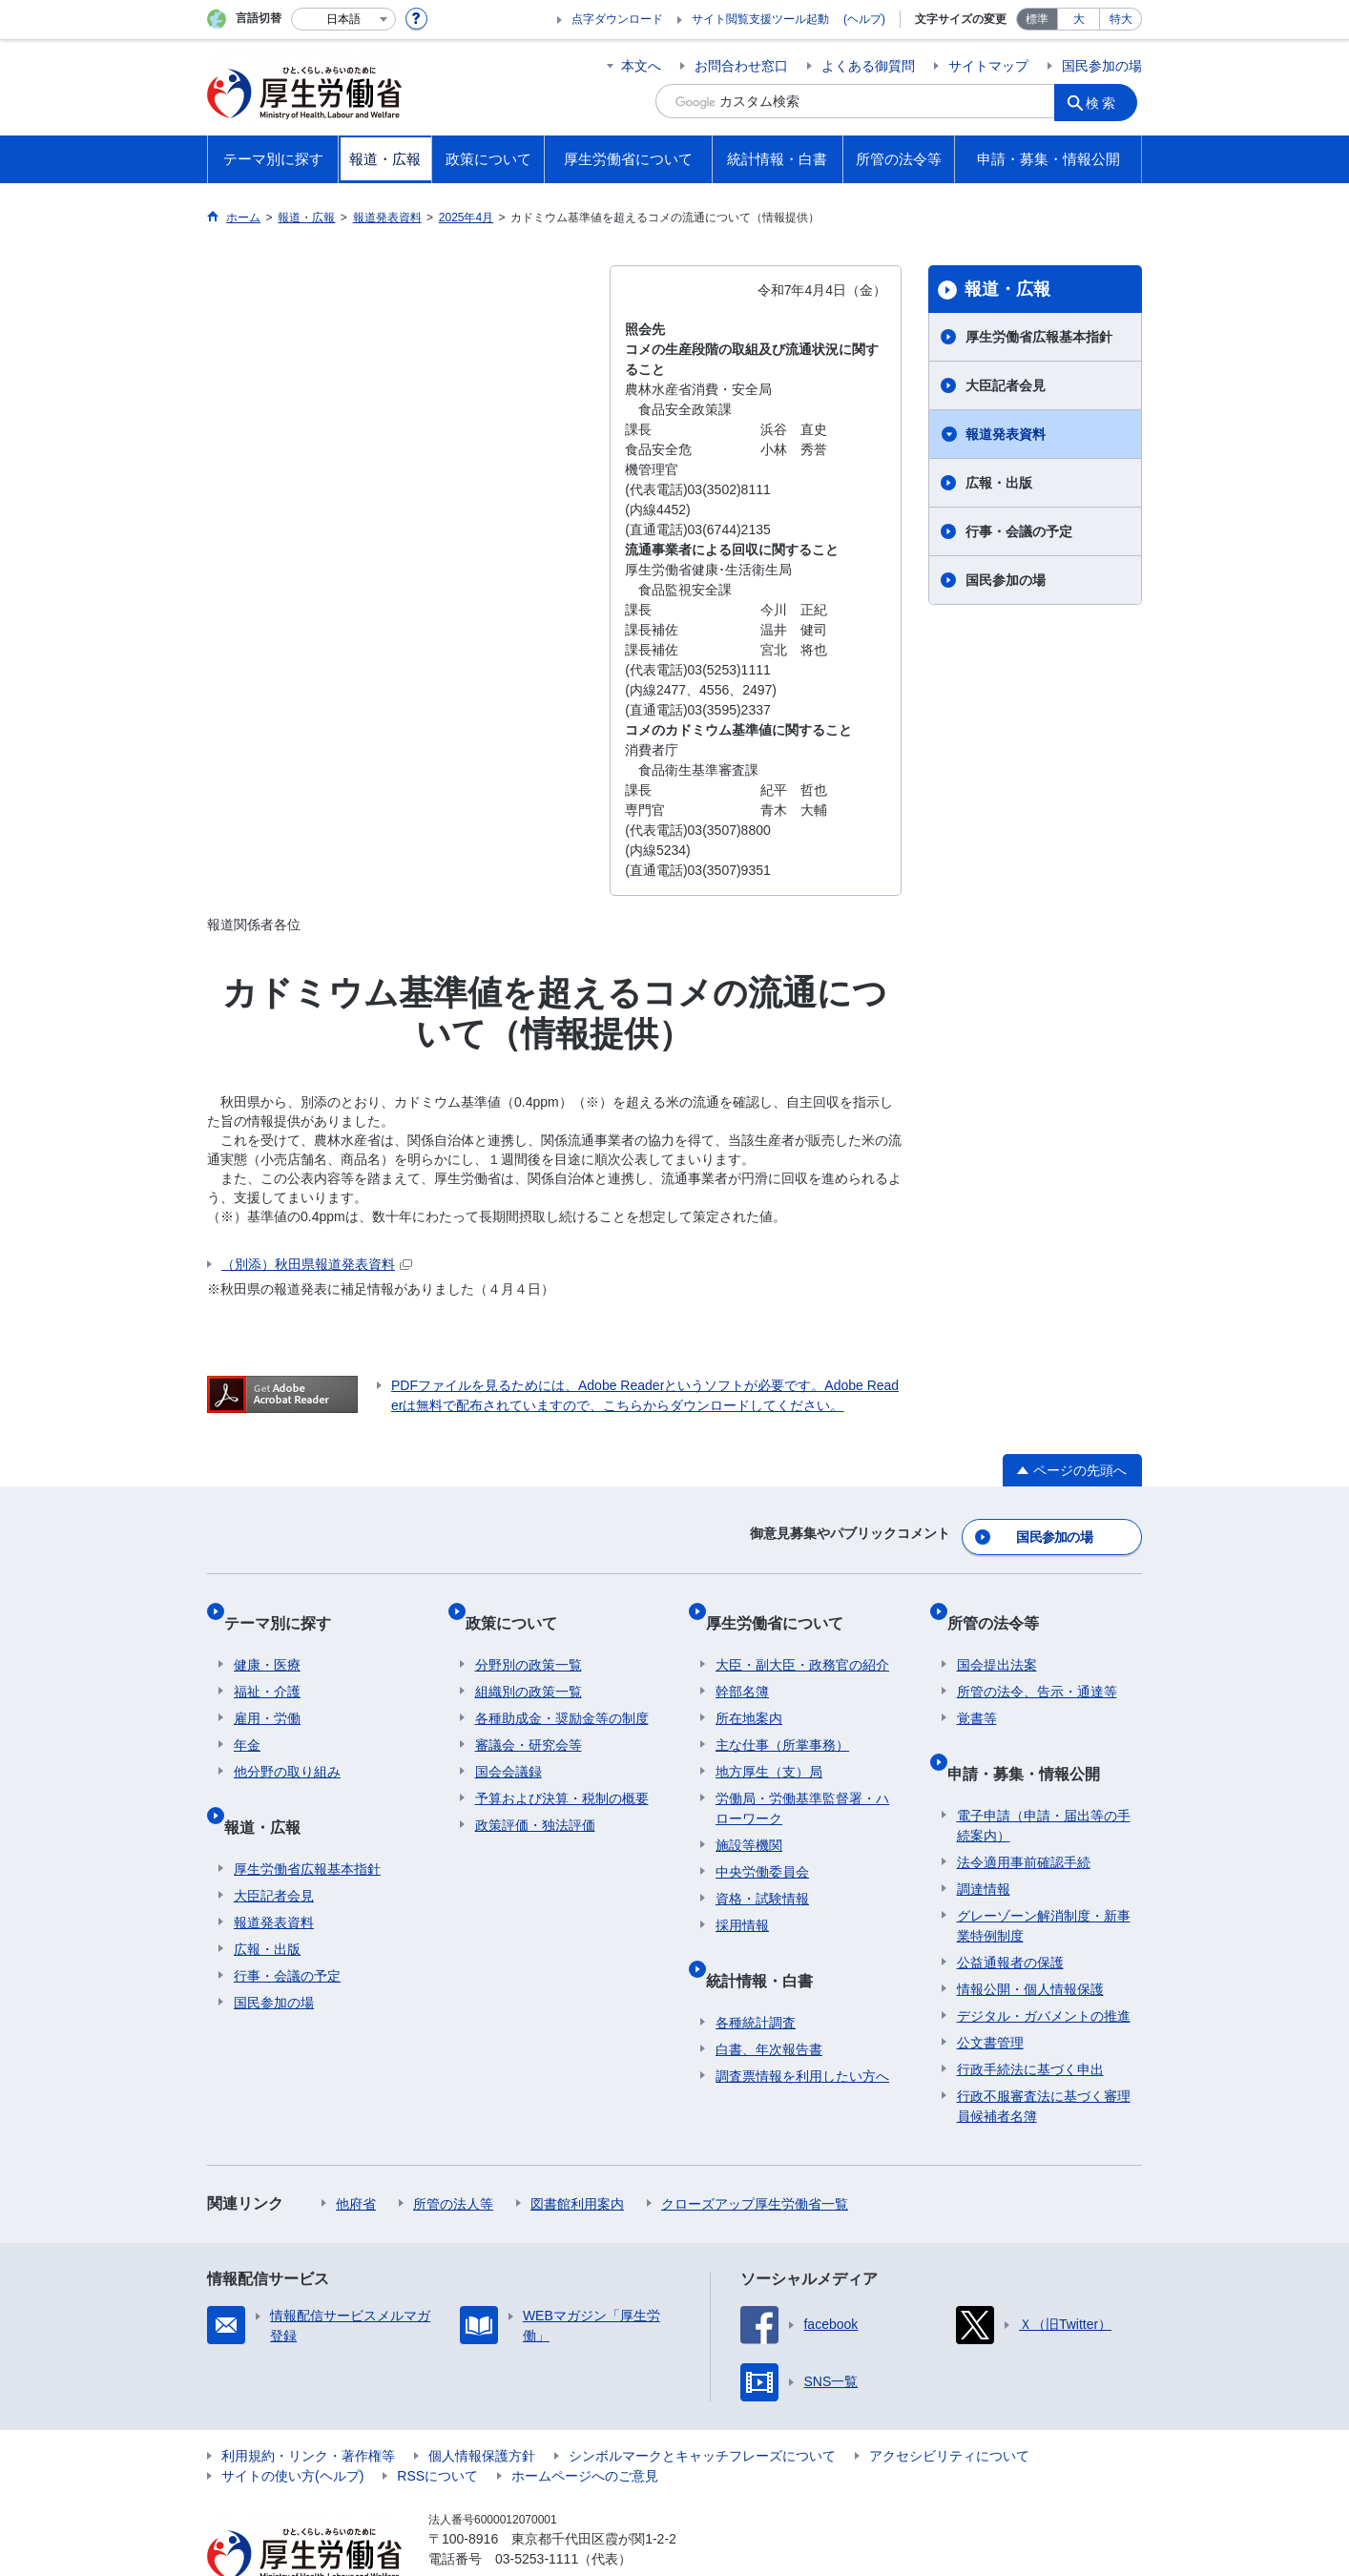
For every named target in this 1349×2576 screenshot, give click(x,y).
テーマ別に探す (287, 1604)
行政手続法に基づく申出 (1030, 2019)
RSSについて (437, 2426)
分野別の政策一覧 (528, 1636)
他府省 (356, 2154)
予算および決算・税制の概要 (562, 1769)
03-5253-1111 (536, 2509)
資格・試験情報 (762, 1870)
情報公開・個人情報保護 (1030, 1939)
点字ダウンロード (617, 19)
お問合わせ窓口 (741, 66)
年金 (247, 1716)
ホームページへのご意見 (584, 2426)
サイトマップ (988, 66)
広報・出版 (998, 482)
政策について (521, 1604)
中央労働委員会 (762, 1843)
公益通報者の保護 (1010, 1913)
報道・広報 (1007, 289)
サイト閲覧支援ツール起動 (760, 19)
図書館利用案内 (577, 2154)
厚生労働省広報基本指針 (1038, 336)
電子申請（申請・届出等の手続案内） (1044, 1776)
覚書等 (977, 1689)
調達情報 (983, 1839)
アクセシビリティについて (949, 2406)
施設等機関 (749, 1816)
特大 (1121, 19)
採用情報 (742, 1896)
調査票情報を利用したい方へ (802, 2026)
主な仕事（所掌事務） (782, 1716)
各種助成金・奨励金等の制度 (562, 1689)
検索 (1107, 101)
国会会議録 (508, 1743)
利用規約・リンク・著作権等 (308, 2406)
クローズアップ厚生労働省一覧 (754, 2154)
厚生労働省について (784, 1604)
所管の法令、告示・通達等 (1037, 1663)
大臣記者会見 (1005, 385)
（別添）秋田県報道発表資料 (316, 1264)
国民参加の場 (1102, 66)
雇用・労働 (267, 1689)
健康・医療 (267, 1636)
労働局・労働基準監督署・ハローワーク (802, 1779)
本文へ (641, 66)
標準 (1037, 19)
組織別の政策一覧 (528, 1663)
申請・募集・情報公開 (1033, 1734)
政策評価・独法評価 (535, 1796)
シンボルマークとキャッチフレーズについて (702, 2406)
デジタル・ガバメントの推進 (1044, 1966)
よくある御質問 (868, 66)
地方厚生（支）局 (769, 1743)
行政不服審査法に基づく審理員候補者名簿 (1044, 2056)
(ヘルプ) (864, 19)
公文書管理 (990, 1993)
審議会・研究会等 (528, 1716)
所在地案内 (749, 1689)
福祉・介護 (267, 1663)
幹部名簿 (742, 1663)
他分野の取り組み (287, 1743)
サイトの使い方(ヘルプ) (292, 2426)
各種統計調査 (756, 1973)
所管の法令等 (1002, 1604)
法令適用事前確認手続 (1023, 1812)
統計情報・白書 (769, 1941)
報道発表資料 (1005, 434)
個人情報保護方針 (481, 2406)
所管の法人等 (453, 2154)
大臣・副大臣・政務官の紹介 (802, 1636)
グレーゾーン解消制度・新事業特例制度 (1044, 1876)
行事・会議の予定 (1018, 531)
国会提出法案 (997, 1636)
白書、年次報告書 (769, 1999)
